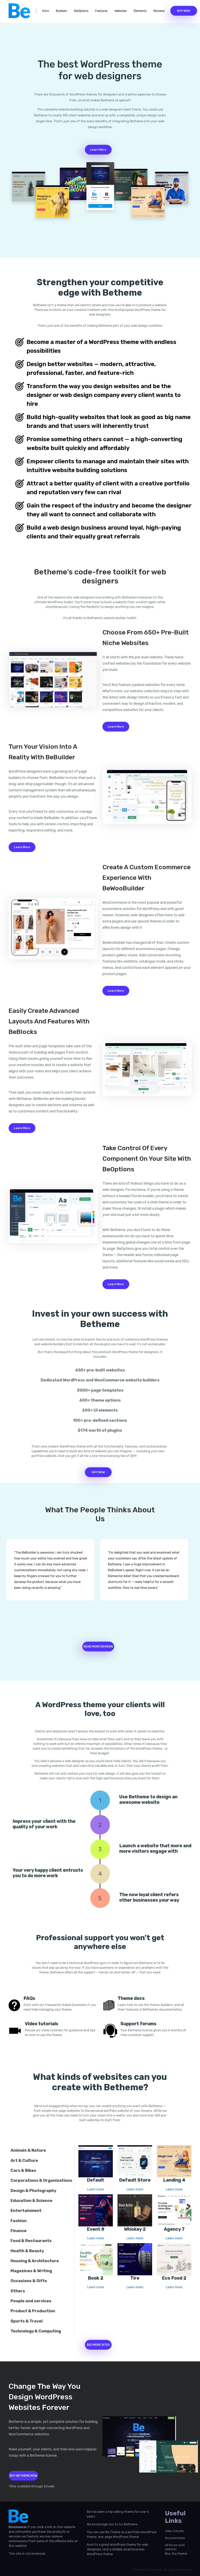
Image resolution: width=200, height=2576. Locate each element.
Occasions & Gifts (29, 2280)
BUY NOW (183, 11)
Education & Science (31, 2200)
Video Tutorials (174, 2531)
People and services (31, 2300)
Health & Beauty (27, 2250)
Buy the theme (176, 2553)
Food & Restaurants (31, 2240)
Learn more (95, 2189)
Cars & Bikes (23, 2170)
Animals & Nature (28, 2150)
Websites (121, 11)
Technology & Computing (36, 2331)
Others (18, 2290)
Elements (140, 11)
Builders (61, 11)
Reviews (159, 11)
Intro (45, 11)
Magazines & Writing (31, 2270)
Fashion (19, 2220)
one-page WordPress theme (118, 2537)
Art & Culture (24, 2160)
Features (101, 11)
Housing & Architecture (35, 2260)
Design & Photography (33, 2190)
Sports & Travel (27, 2321)
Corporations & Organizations (41, 2180)
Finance (19, 2230)
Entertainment (26, 2210)
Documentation (175, 2538)
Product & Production (33, 2310)
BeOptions (81, 11)
